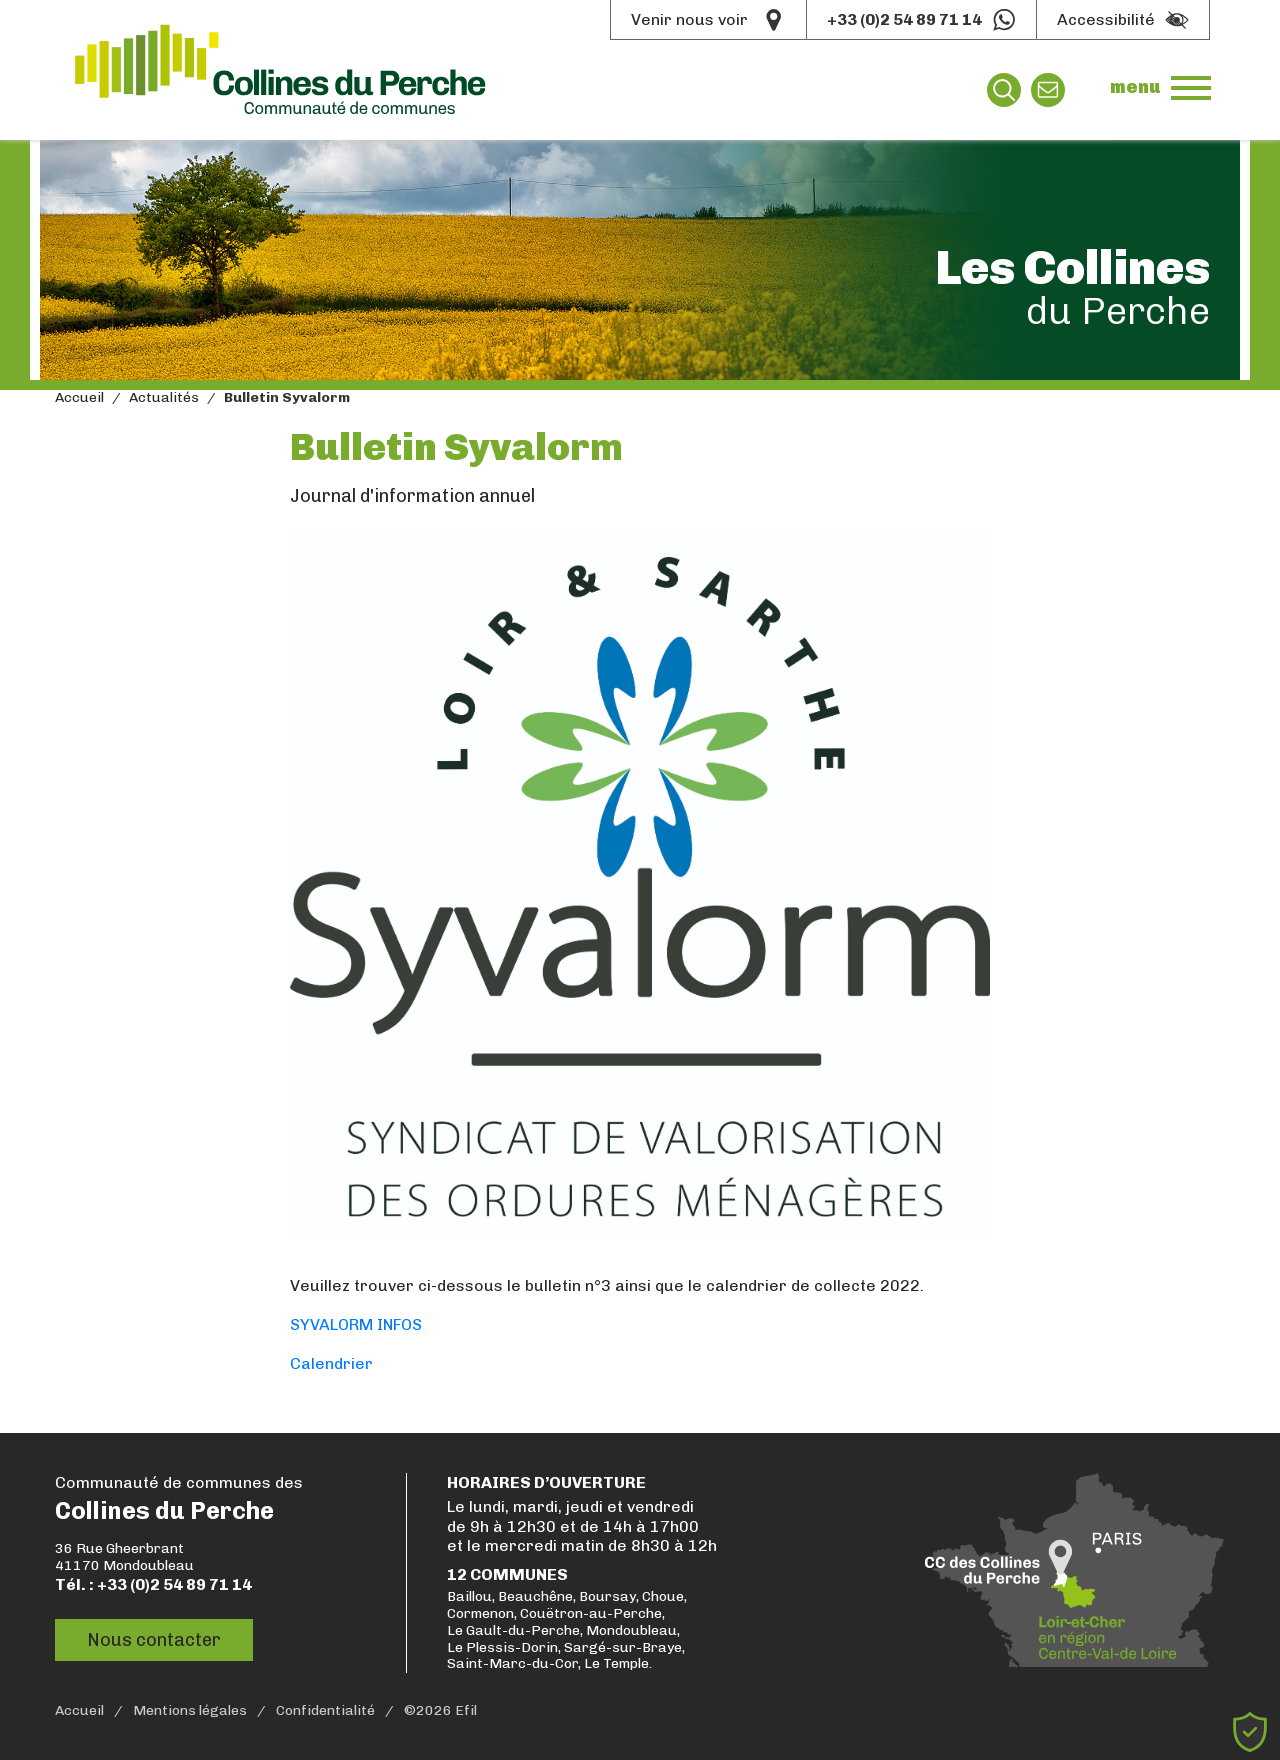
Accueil (79, 398)
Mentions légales (190, 1711)
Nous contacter (154, 1639)
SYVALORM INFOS (356, 1324)
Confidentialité (325, 1711)
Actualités (164, 398)
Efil (466, 1711)
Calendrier (331, 1363)
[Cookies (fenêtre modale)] (1250, 1732)
